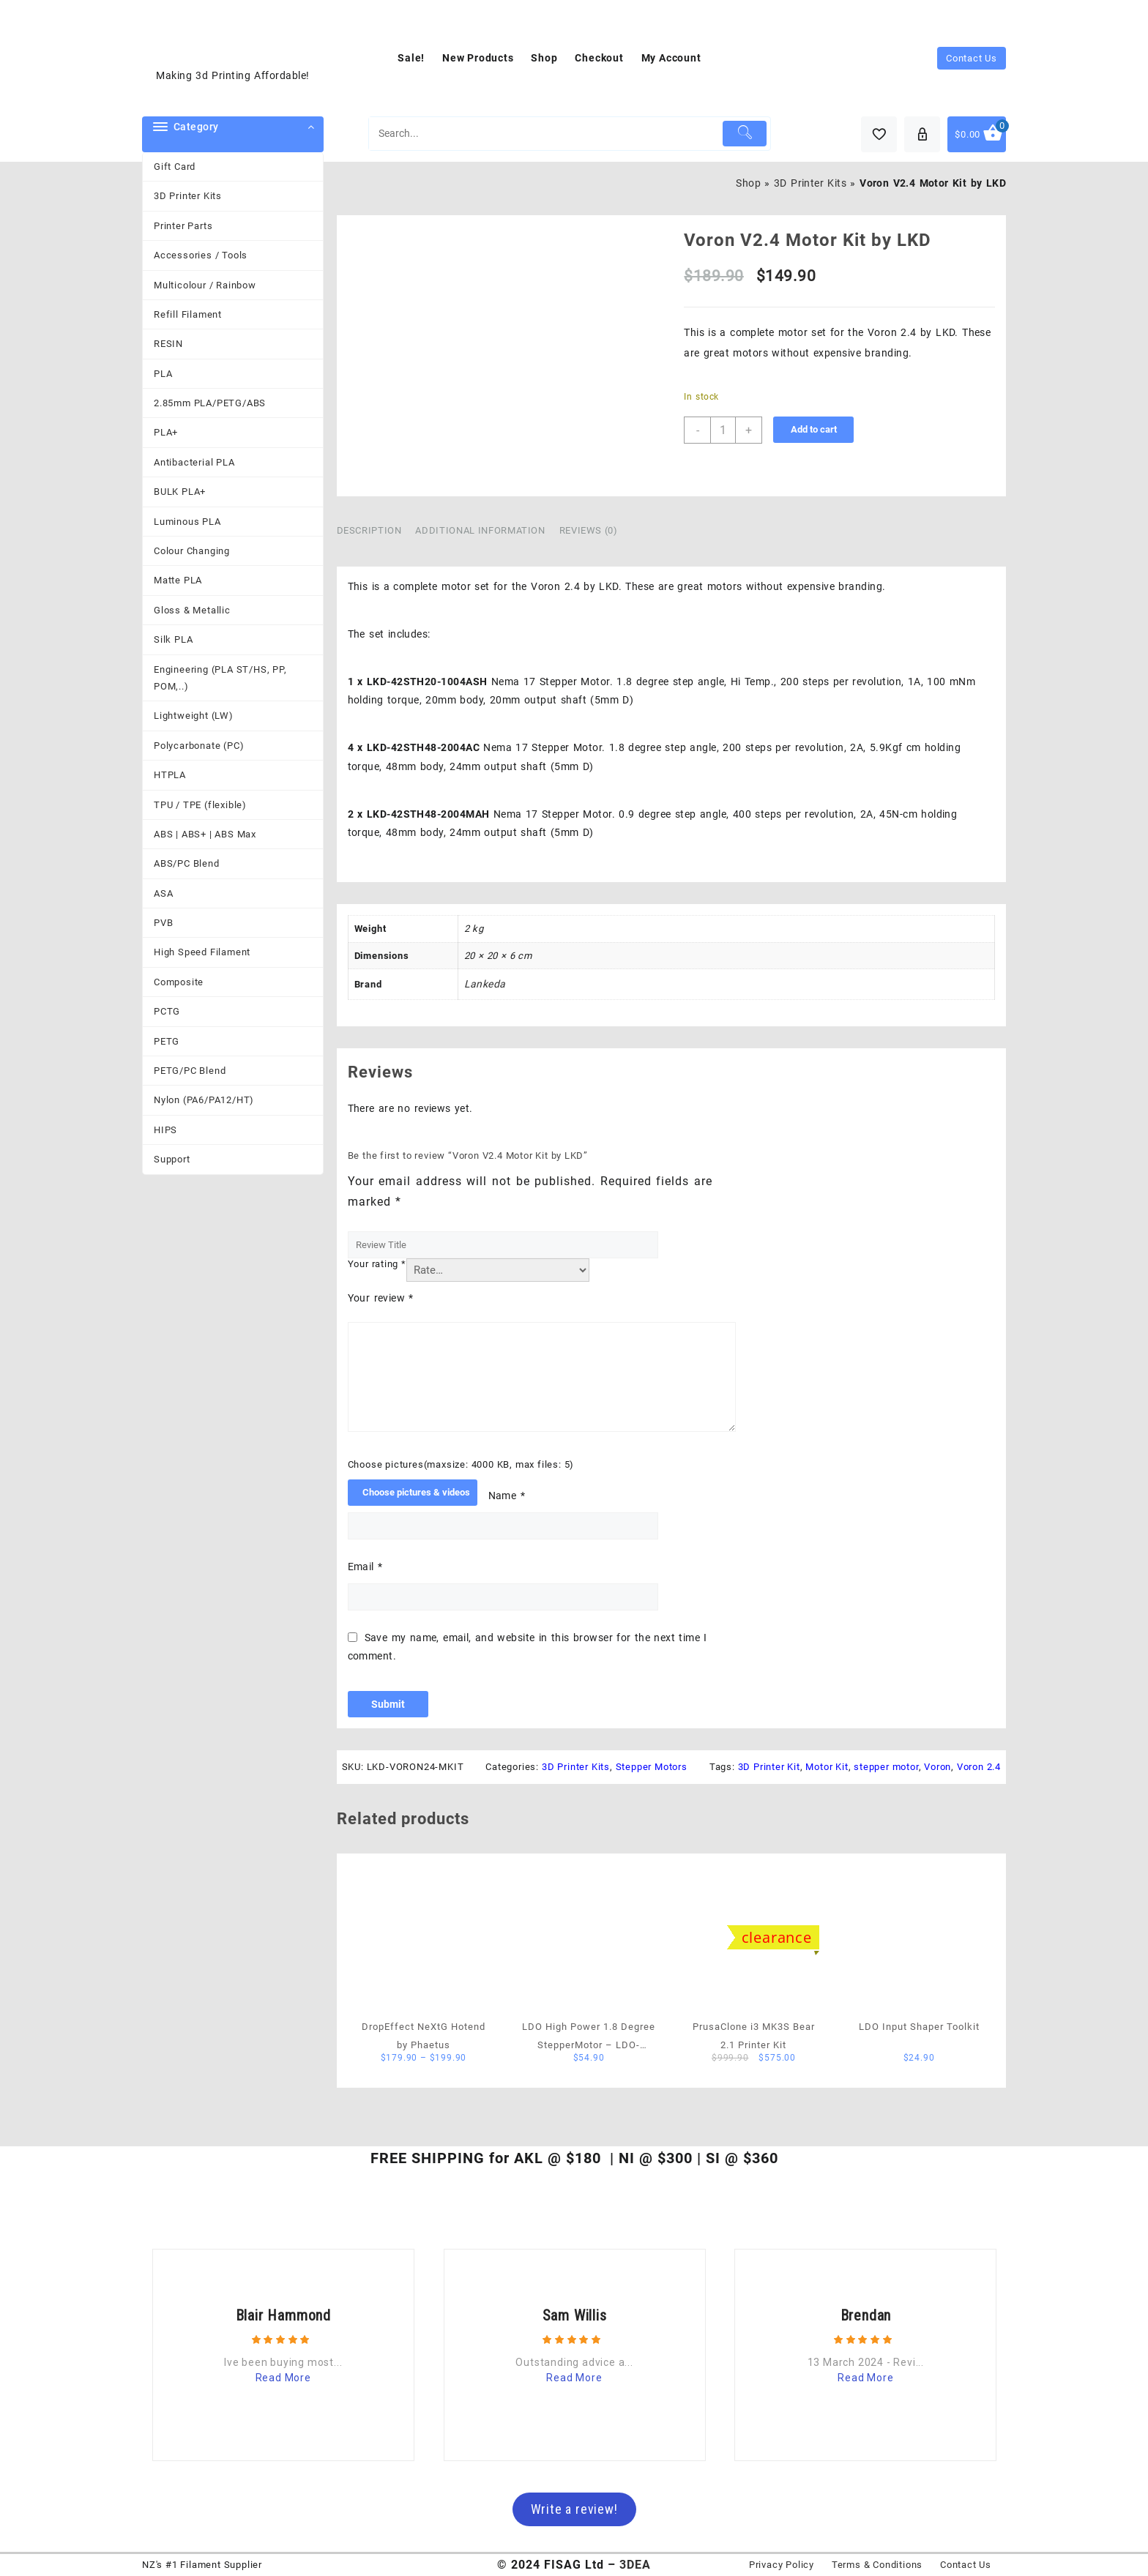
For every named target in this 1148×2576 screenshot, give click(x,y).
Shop (748, 183)
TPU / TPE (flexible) (200, 804)
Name (506, 1495)
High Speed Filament (202, 952)
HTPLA (170, 774)
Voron (937, 1766)
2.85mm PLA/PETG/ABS (210, 402)
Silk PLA (173, 639)
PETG (166, 1041)
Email (365, 1566)
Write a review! (574, 2509)
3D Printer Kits (188, 195)
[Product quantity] (723, 430)
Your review (381, 1298)
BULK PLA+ (180, 491)
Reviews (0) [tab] (588, 530)
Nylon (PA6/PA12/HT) (204, 1099)
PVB (163, 922)
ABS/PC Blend (187, 863)
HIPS (165, 1129)
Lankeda (485, 984)
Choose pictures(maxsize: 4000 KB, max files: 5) (461, 1464)
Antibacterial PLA (194, 462)
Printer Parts (183, 225)
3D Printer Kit (769, 1766)
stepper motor (886, 1766)
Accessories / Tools (200, 255)
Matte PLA (178, 580)
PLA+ (166, 432)
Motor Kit (826, 1766)
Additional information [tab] (480, 530)
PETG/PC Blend (189, 1070)
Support (172, 1159)
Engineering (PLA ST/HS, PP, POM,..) (220, 678)
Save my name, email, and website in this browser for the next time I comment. (527, 1647)
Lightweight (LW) (194, 715)
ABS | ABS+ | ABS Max (205, 834)
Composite (179, 982)
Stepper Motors (651, 1766)
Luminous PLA (187, 521)
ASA (163, 893)
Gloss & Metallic (192, 610)
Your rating (377, 1263)
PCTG (167, 1011)
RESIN (168, 343)
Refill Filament (188, 314)
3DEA (635, 2565)
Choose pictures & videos (416, 1492)
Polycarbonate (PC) (199, 745)
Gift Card (174, 166)
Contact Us (971, 58)
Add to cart (814, 429)
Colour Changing (192, 550)
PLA (163, 373)
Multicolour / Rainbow (205, 285)
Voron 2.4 (979, 1766)
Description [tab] (369, 530)
